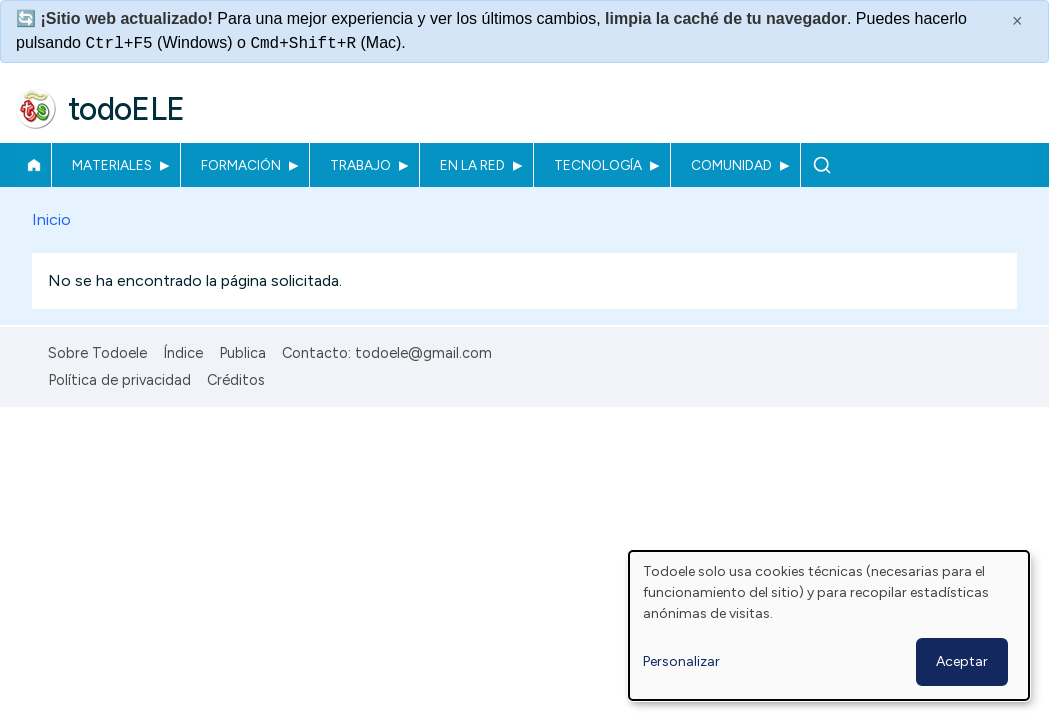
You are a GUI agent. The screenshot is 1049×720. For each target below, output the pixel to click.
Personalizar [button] (681, 661)
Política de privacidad (119, 380)
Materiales (112, 165)
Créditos (236, 380)
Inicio (33, 165)
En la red (472, 165)
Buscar (821, 165)
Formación (241, 165)
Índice (183, 353)
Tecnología (598, 165)
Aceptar (962, 661)
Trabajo (360, 165)
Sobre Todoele (97, 353)
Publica (242, 353)
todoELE (126, 109)
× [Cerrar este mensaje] (1017, 21)
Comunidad (731, 165)
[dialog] (829, 625)
